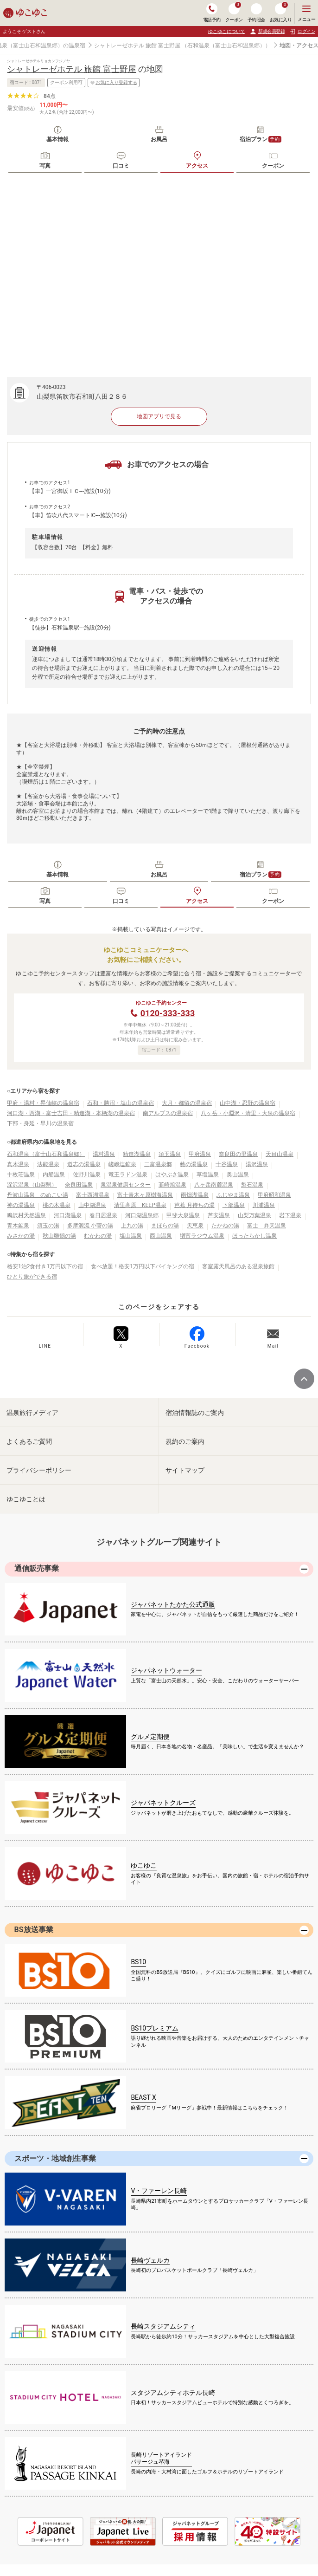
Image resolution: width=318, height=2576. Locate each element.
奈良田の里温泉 (238, 1154)
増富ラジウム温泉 (202, 1236)
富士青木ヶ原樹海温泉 (145, 1195)
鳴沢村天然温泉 (26, 1215)
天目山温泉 (279, 1154)
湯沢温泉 (257, 1164)
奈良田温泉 (79, 1184)
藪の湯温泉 (194, 1164)
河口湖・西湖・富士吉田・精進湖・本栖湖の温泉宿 (71, 1113)
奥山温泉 (238, 1174)
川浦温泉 (264, 1205)
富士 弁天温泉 (266, 1225)
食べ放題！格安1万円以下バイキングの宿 (142, 1266)
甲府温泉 (200, 1154)
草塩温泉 (208, 1174)
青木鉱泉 (18, 1225)
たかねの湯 (225, 1225)
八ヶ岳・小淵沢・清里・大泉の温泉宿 (248, 1113)
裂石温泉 (252, 1184)
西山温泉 (161, 1236)
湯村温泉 (104, 1154)
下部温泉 (234, 1205)
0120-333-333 (167, 1013)
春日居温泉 (103, 1215)
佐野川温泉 (87, 1174)
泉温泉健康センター (126, 1184)
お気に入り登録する (113, 82)
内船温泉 (54, 1174)
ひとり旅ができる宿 (32, 1276)
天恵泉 (195, 1225)
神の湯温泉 (21, 1205)
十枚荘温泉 (21, 1174)
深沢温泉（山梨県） (32, 1184)
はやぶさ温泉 (172, 1174)
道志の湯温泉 (84, 1164)
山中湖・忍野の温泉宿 (247, 1103)
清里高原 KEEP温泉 (140, 1205)
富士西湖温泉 (92, 1195)
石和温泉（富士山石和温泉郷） (46, 1154)
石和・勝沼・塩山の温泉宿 (120, 1103)
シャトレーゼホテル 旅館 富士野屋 (137, 45)
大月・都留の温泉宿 (187, 1103)
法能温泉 (48, 1164)
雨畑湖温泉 (195, 1195)
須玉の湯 (48, 1225)
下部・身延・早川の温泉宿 (40, 1123)
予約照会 (256, 12)
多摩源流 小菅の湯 (90, 1225)
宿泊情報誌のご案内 (194, 1412)
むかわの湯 (98, 1236)
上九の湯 (132, 1225)
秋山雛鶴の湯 (59, 1236)
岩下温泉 (290, 1215)
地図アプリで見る (159, 416)
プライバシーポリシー (38, 1470)
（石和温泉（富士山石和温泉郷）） (226, 45)
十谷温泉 (227, 1164)
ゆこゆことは (25, 1499)
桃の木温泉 (56, 1205)
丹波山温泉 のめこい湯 (37, 1195)
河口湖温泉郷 (142, 1215)
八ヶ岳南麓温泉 (213, 1184)
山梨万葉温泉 (254, 1215)
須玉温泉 (170, 1154)
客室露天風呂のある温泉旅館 (238, 1266)
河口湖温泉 (68, 1215)
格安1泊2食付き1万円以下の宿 (45, 1266)
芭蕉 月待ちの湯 (194, 1205)
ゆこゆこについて (226, 31)
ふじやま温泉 (233, 1195)
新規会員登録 (267, 31)
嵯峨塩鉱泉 (122, 1164)
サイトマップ (184, 1470)
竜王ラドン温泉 (127, 1174)
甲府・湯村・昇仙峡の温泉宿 (43, 1103)
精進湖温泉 (137, 1154)
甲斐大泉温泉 (183, 1215)
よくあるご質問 (29, 1441)
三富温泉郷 (158, 1164)
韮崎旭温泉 (172, 1184)
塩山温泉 (131, 1236)
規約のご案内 (184, 1441)
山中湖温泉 (92, 1205)
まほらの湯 (165, 1225)
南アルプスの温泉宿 (168, 1113)
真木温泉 (18, 1164)
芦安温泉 (219, 1215)
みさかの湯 (21, 1236)
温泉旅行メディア (32, 1412)
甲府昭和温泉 (274, 1195)
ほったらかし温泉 (254, 1236)
